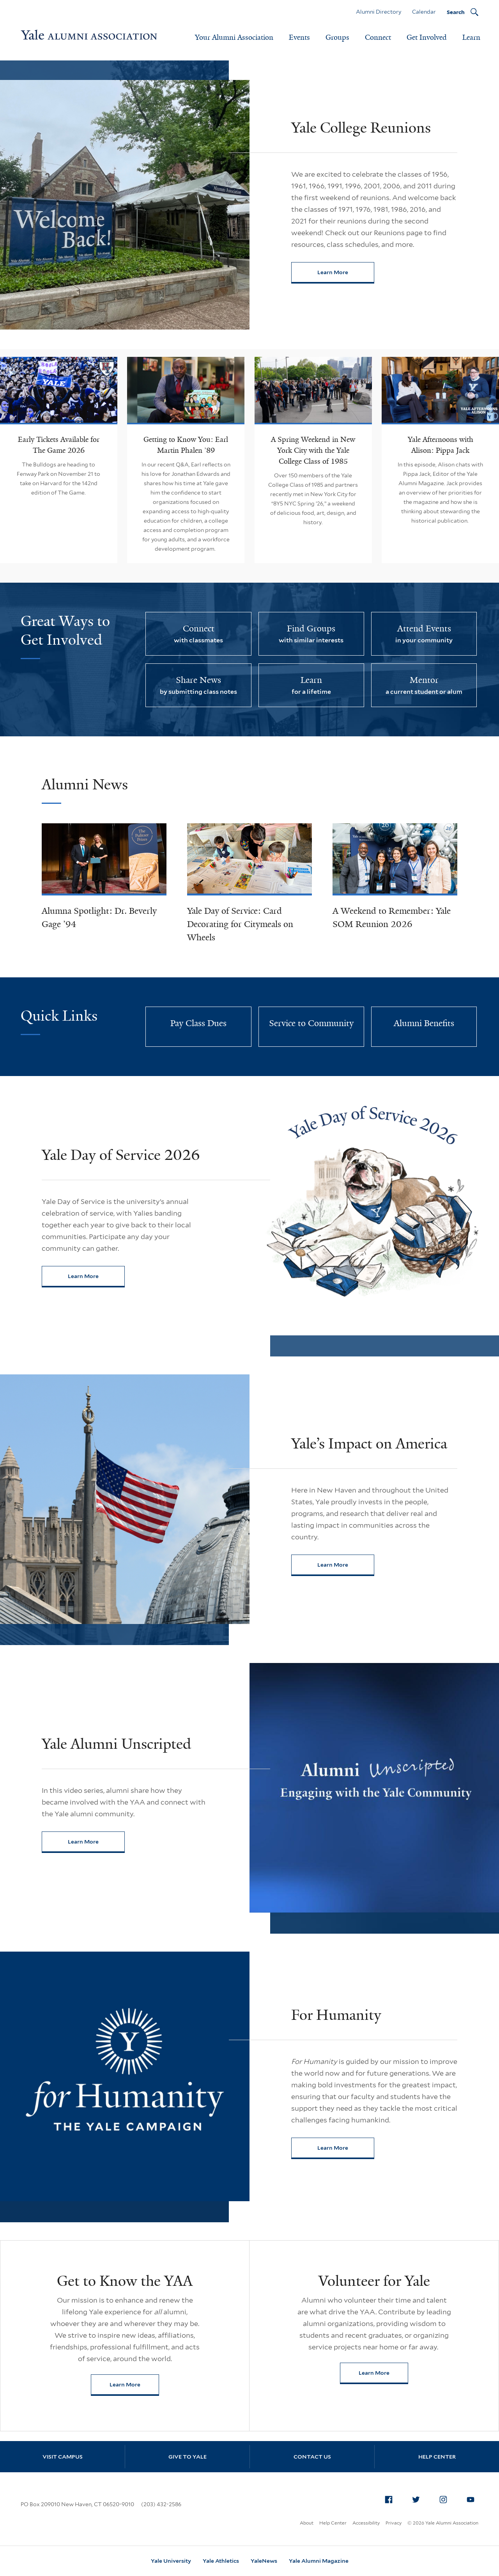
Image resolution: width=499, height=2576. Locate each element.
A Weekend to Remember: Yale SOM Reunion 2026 (392, 917)
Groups (337, 37)
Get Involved (427, 37)
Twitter (418, 2498)
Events (299, 37)
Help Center (437, 2457)
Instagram (445, 2498)
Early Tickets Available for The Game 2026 (58, 445)
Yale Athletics (221, 2561)
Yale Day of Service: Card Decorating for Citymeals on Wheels (240, 924)
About (306, 2523)
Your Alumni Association (234, 37)
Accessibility (366, 2523)
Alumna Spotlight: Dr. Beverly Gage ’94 (99, 917)
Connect (378, 37)
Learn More (345, 274)
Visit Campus (62, 2457)
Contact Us (312, 2457)
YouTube (472, 2498)
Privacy (394, 2523)
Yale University (171, 2561)
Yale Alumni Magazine (319, 2561)
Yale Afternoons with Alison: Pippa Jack (440, 445)
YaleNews (264, 2561)
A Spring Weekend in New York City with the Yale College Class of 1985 (313, 450)
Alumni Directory (378, 12)
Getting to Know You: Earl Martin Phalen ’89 (185, 445)
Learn (471, 37)
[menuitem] (388, 2499)
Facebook (390, 2498)
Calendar (424, 12)
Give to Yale (187, 2457)
